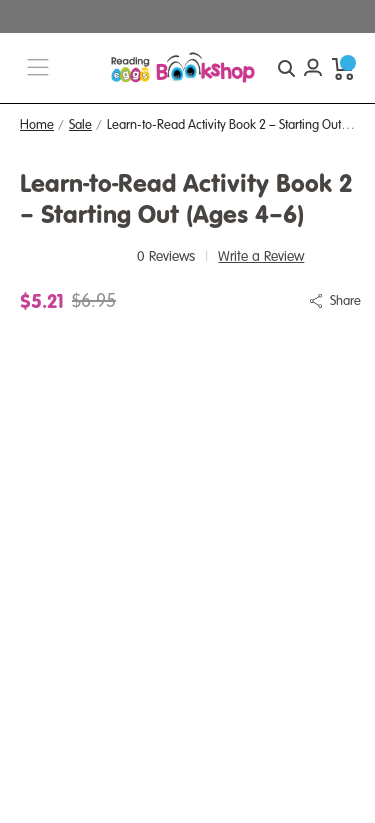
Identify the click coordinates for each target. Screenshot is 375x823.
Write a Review (261, 256)
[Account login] (313, 68)
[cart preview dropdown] (343, 68)
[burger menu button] (38, 68)
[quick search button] (286, 68)
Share (345, 301)
